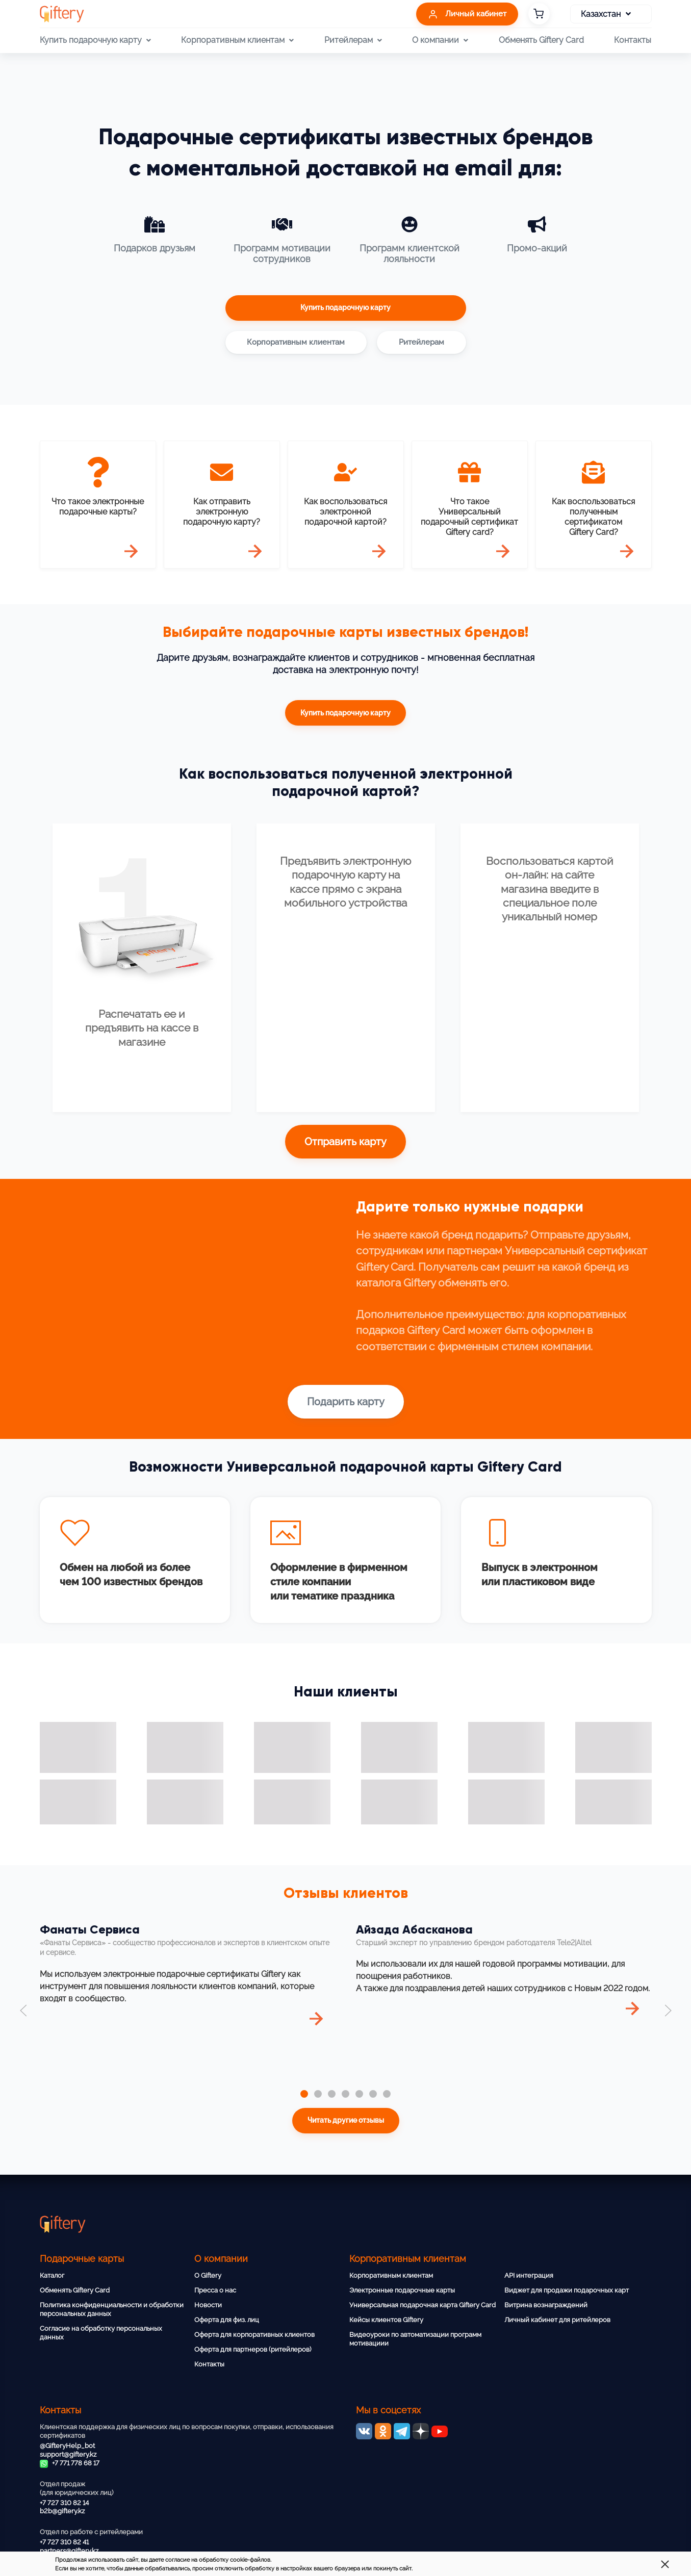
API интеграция (528, 2275)
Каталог (52, 2275)
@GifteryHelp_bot (67, 2446)
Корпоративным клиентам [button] (237, 40)
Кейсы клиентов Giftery (386, 2320)
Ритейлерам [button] (353, 40)
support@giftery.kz (68, 2454)
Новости (208, 2305)
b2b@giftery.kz (62, 2511)
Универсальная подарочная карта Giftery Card (422, 2305)
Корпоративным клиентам (391, 2275)
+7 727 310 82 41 (64, 2542)
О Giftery (207, 2275)
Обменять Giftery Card (541, 40)
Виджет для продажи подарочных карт (566, 2290)
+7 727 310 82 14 (64, 2503)
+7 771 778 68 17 (69, 2463)
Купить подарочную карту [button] (95, 40)
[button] (23, 2010)
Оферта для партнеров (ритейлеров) (252, 2349)
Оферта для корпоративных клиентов (254, 2334)
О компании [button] (440, 40)
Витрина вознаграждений (545, 2305)
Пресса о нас (215, 2290)
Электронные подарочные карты (402, 2290)
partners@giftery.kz (69, 2551)
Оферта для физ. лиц (226, 2320)
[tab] (304, 2094)
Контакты (632, 40)
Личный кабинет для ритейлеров (557, 2320)
